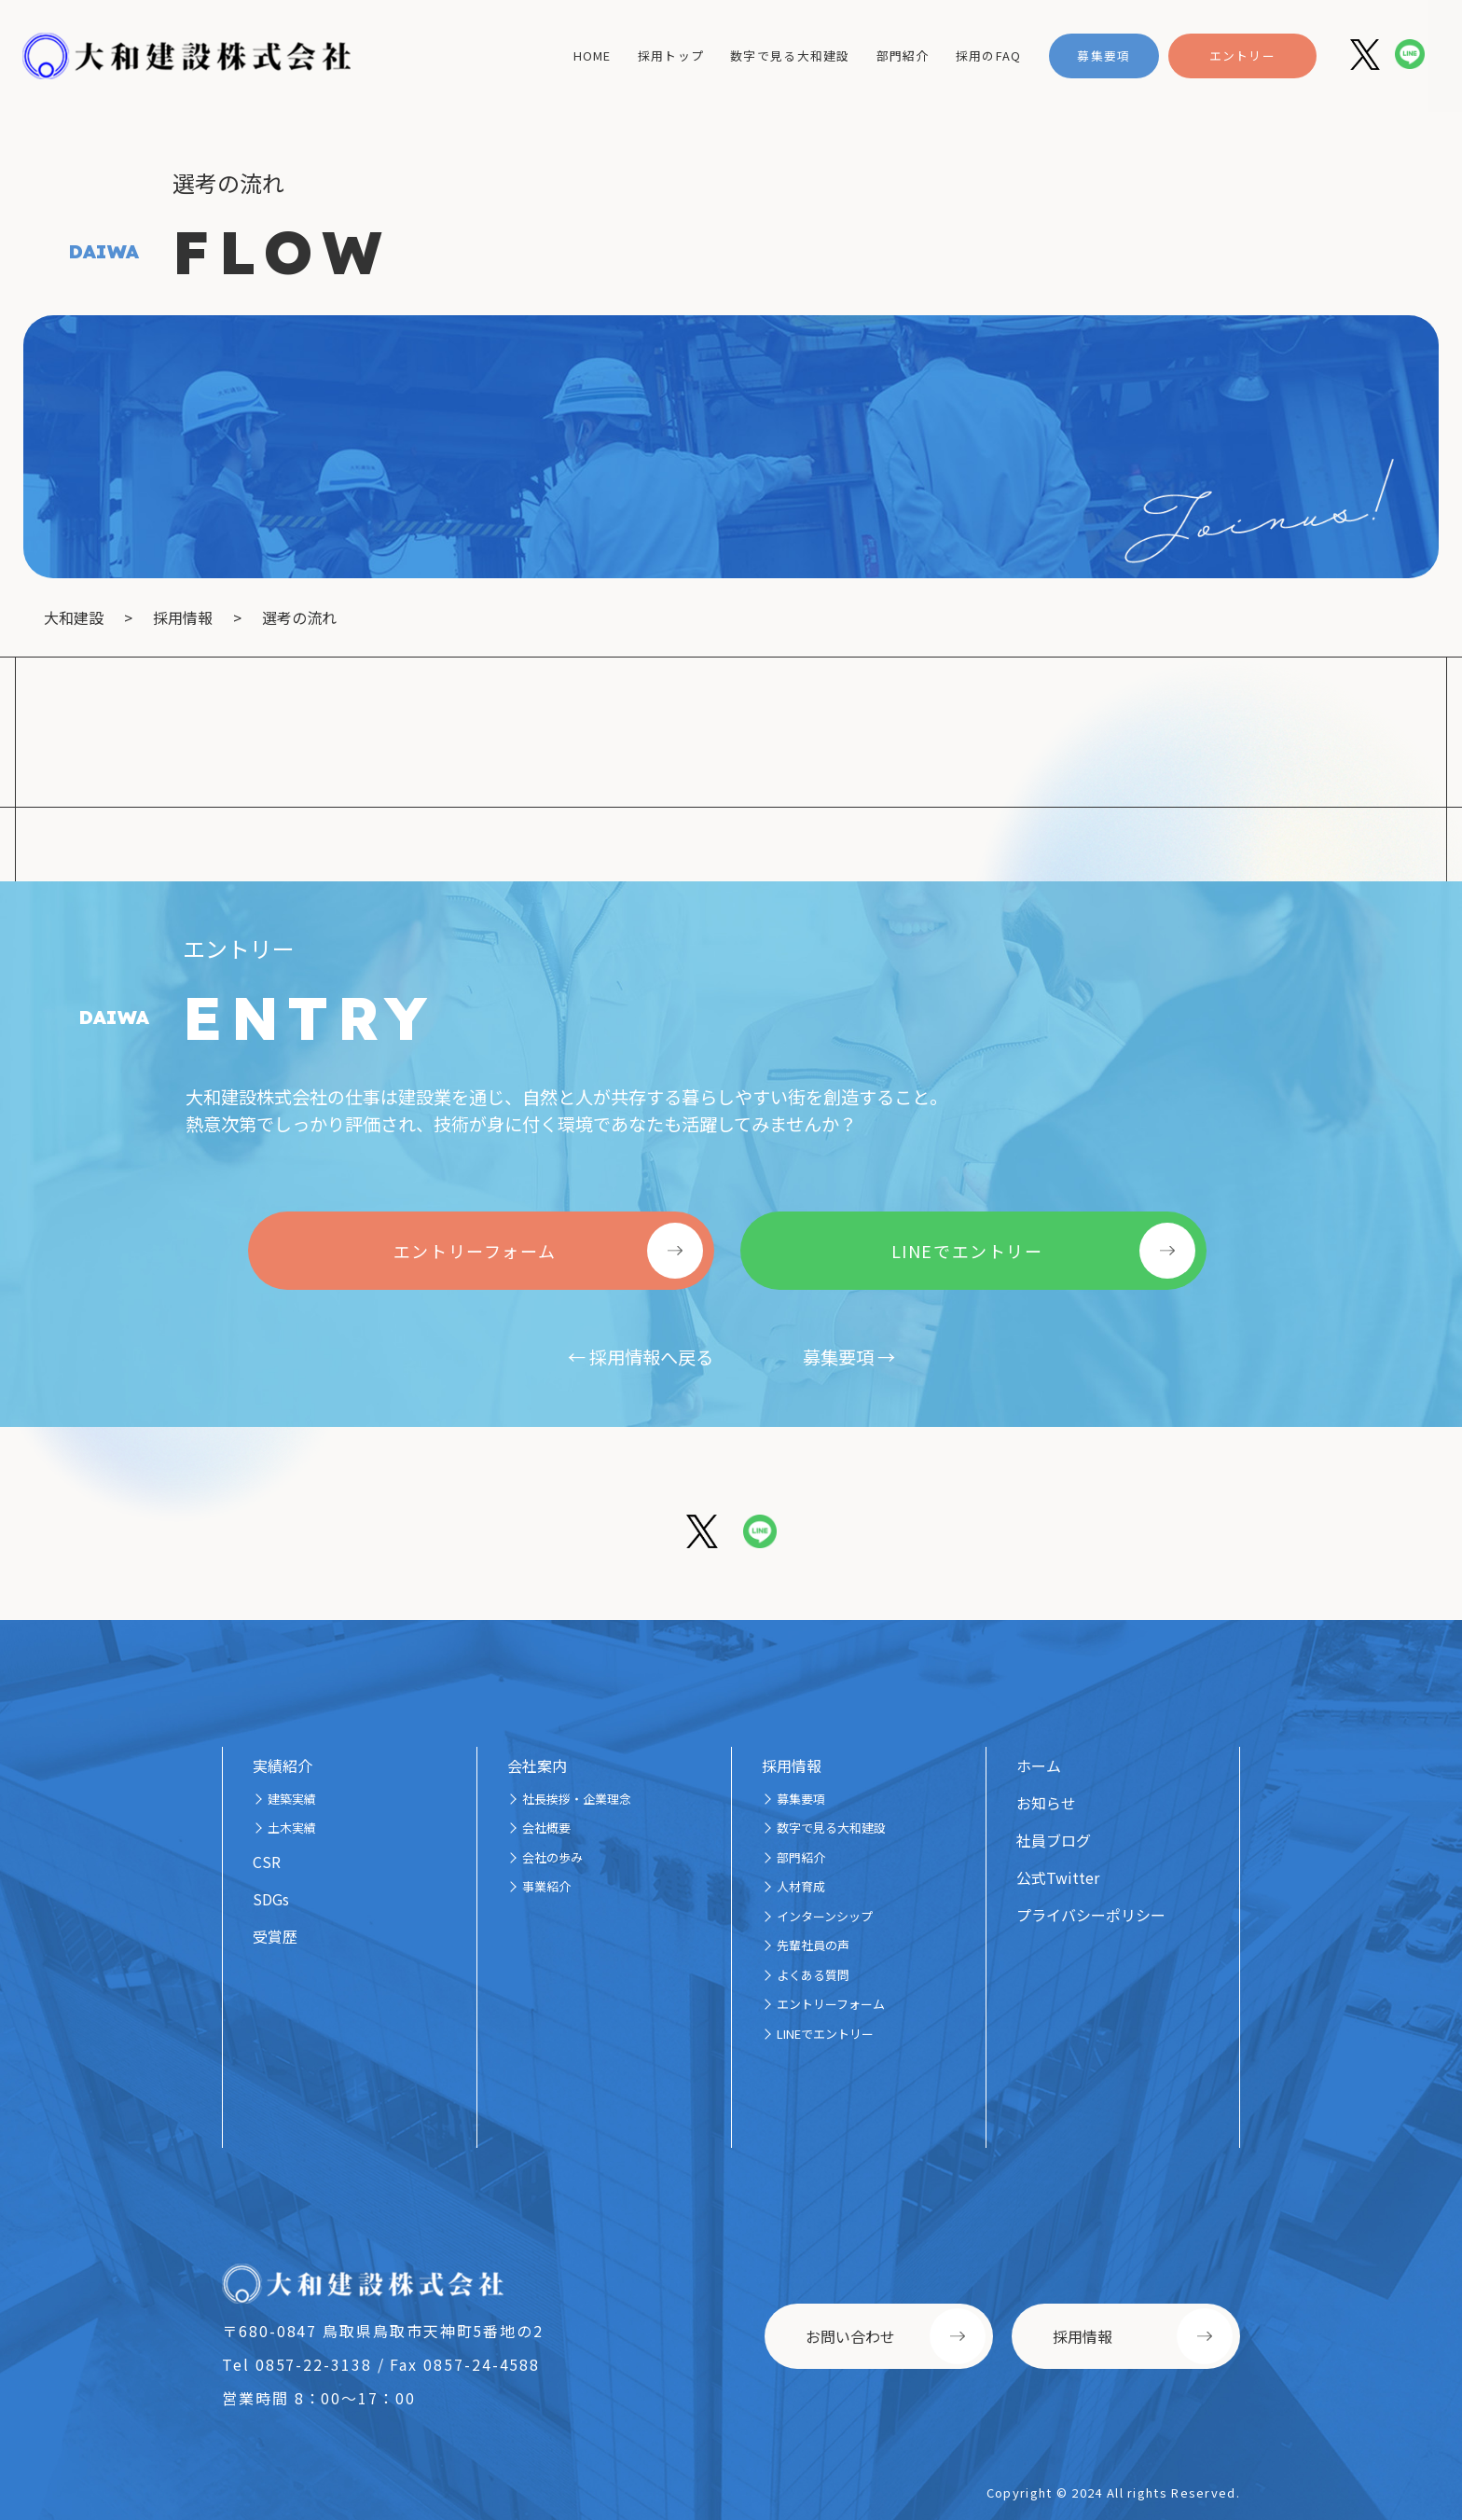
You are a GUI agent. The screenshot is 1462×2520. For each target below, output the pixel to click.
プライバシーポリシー (1090, 1915)
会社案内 (537, 1765)
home (592, 55)
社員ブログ (1053, 1840)
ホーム (1038, 1765)
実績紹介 (282, 1765)
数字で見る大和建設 (790, 55)
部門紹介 (903, 55)
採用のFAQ (989, 55)
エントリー (1242, 55)
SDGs (271, 1899)
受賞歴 (275, 1936)
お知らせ (1046, 1803)
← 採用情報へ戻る (640, 1357)
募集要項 (1103, 55)
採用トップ (671, 55)
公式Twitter (1057, 1877)
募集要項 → (849, 1357)
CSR (267, 1861)
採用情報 (791, 1765)
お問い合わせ (850, 2336)
